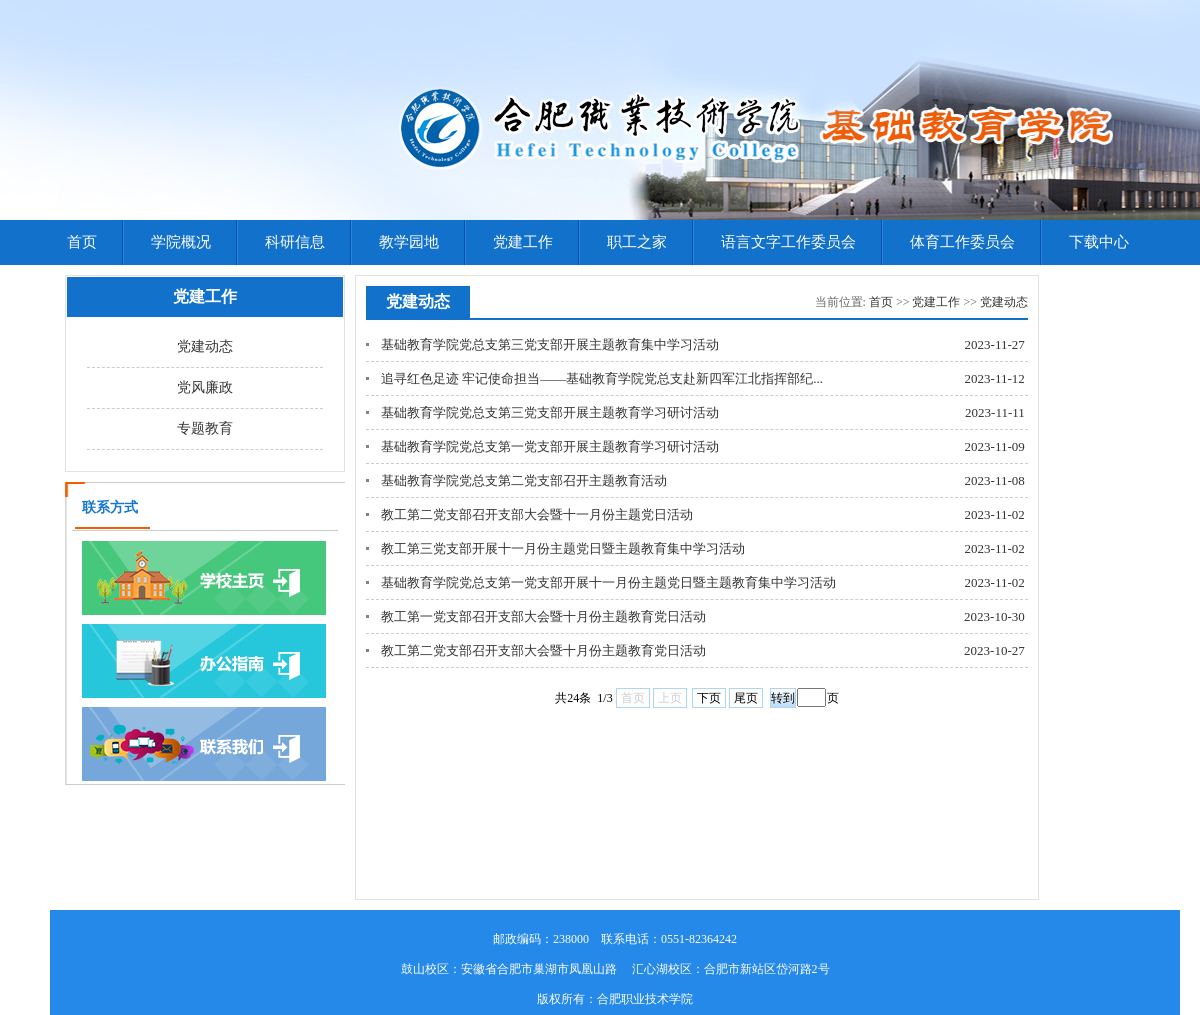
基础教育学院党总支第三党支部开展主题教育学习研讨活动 (550, 412)
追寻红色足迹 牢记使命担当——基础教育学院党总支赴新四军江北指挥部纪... (602, 378)
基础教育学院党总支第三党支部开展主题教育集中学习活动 (550, 344)
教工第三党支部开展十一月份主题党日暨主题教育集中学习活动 (563, 548)
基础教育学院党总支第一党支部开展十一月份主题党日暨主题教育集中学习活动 (608, 582)
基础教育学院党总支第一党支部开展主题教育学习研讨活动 (550, 446)
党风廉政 (205, 387)
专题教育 (205, 428)
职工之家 (637, 242)
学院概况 (181, 242)
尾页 (746, 698)
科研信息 (295, 242)
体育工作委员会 (962, 242)
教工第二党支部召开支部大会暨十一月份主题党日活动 (537, 514)
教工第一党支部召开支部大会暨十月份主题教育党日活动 (543, 616)
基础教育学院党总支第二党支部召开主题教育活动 (524, 480)
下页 (709, 698)
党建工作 (523, 242)
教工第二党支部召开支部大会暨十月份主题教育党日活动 (543, 650)
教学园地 (409, 242)
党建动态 (205, 346)
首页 (82, 242)
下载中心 (1099, 242)
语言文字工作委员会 (788, 242)
